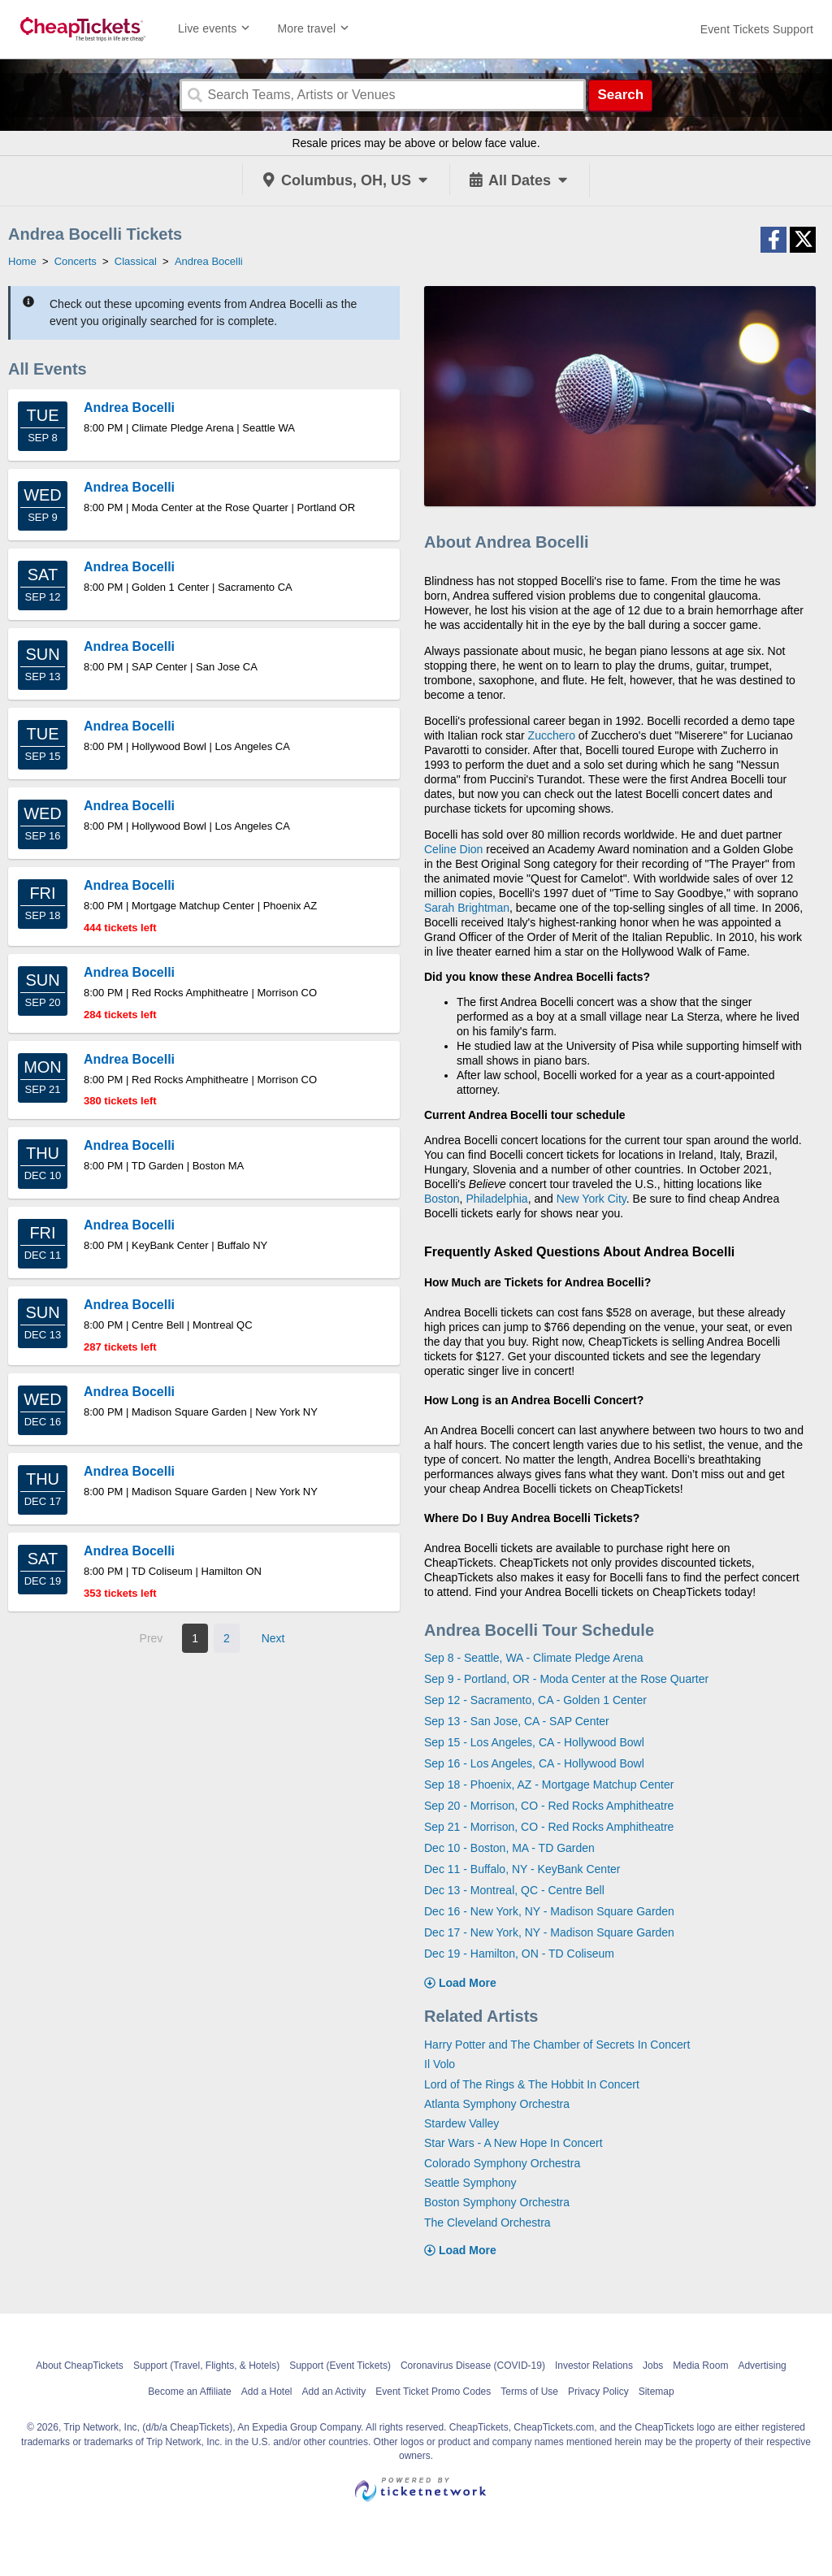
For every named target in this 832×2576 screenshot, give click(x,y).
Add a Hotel (266, 2391)
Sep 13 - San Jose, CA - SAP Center (516, 1721)
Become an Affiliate (190, 2391)
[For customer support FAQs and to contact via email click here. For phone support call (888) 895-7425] (757, 29)
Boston (442, 1198)
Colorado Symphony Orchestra (502, 2163)
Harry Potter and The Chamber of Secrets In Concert (557, 2044)
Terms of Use (529, 2391)
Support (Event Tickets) (340, 2365)
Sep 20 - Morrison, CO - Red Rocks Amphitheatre (549, 1805)
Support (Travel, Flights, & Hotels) (206, 2365)
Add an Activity (334, 2391)
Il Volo (439, 2064)
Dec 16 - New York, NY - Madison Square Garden (549, 1911)
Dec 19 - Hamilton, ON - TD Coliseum (519, 1953)
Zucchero (551, 735)
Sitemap (656, 2391)
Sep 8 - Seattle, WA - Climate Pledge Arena (534, 1657)
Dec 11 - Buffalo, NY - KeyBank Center (522, 1869)
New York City (591, 1198)
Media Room (700, 2365)
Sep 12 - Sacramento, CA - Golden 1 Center (535, 1699)
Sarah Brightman (466, 907)
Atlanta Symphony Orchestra (497, 2103)
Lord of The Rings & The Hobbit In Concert (531, 2084)
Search (620, 94)
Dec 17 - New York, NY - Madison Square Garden (549, 1932)
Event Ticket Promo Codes (433, 2391)
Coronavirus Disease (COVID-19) (473, 2365)
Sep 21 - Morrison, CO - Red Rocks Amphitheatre (549, 1826)
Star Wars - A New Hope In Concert (513, 2142)
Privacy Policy (598, 2391)
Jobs (653, 2365)
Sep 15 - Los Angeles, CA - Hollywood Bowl (534, 1742)
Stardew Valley (461, 2123)
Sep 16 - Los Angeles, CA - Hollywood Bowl (534, 1763)
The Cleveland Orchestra (487, 2222)
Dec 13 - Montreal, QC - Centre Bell (514, 1890)
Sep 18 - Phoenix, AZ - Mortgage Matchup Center (549, 1784)
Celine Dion (453, 849)
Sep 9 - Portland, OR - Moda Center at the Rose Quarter (566, 1678)
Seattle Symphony (470, 2182)
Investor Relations (594, 2365)
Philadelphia (496, 1198)
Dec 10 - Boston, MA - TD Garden (509, 1847)
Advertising (762, 2365)
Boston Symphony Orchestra (497, 2202)
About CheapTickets (80, 2365)
